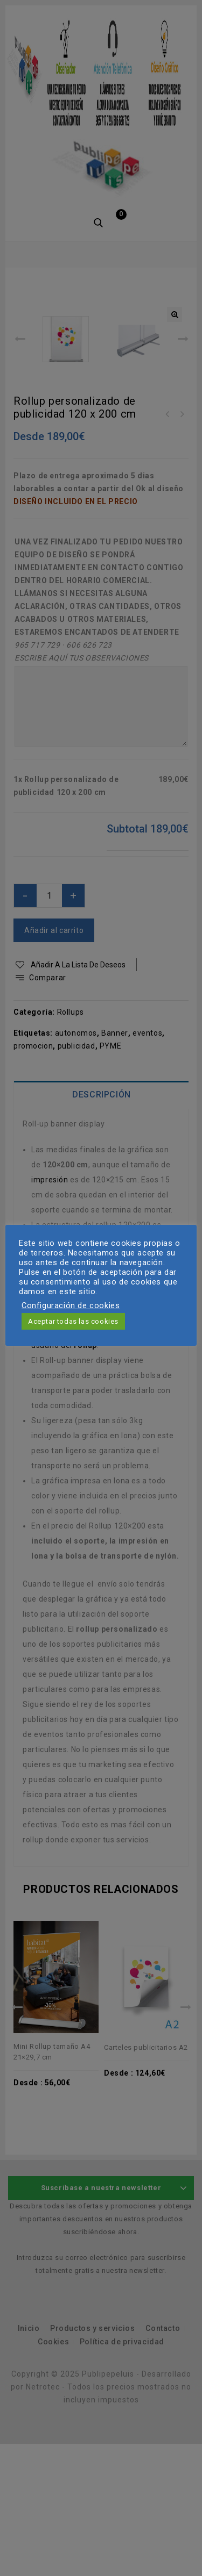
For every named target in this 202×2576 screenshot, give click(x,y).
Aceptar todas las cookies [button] (73, 1321)
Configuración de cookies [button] (71, 1305)
